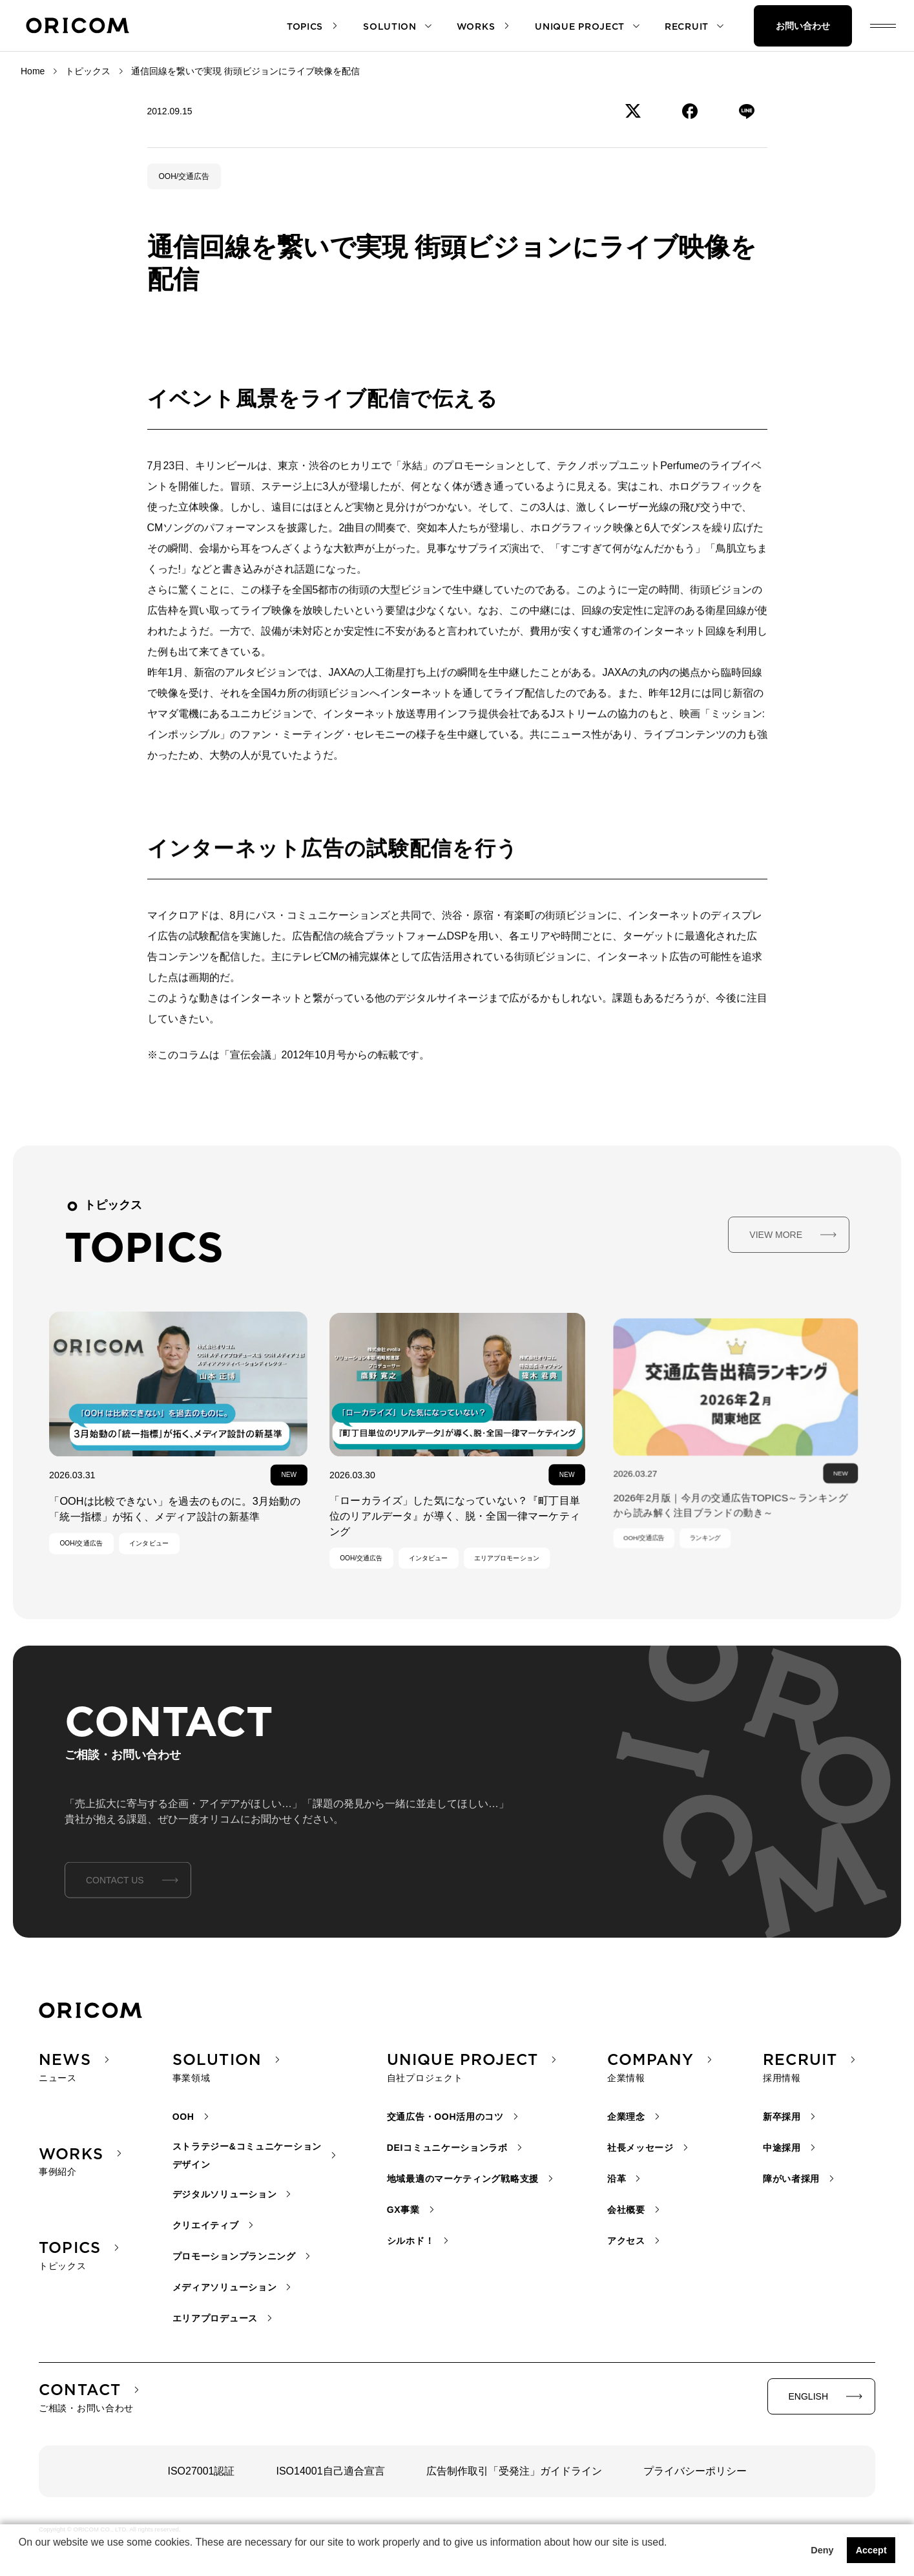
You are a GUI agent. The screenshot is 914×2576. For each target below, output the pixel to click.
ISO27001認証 (200, 2471)
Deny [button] (822, 2550)
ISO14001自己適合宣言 (330, 2471)
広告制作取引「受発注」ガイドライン (514, 2471)
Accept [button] (871, 2550)
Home (33, 71)
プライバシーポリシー (695, 2471)
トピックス (87, 71)
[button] (21, 2559)
